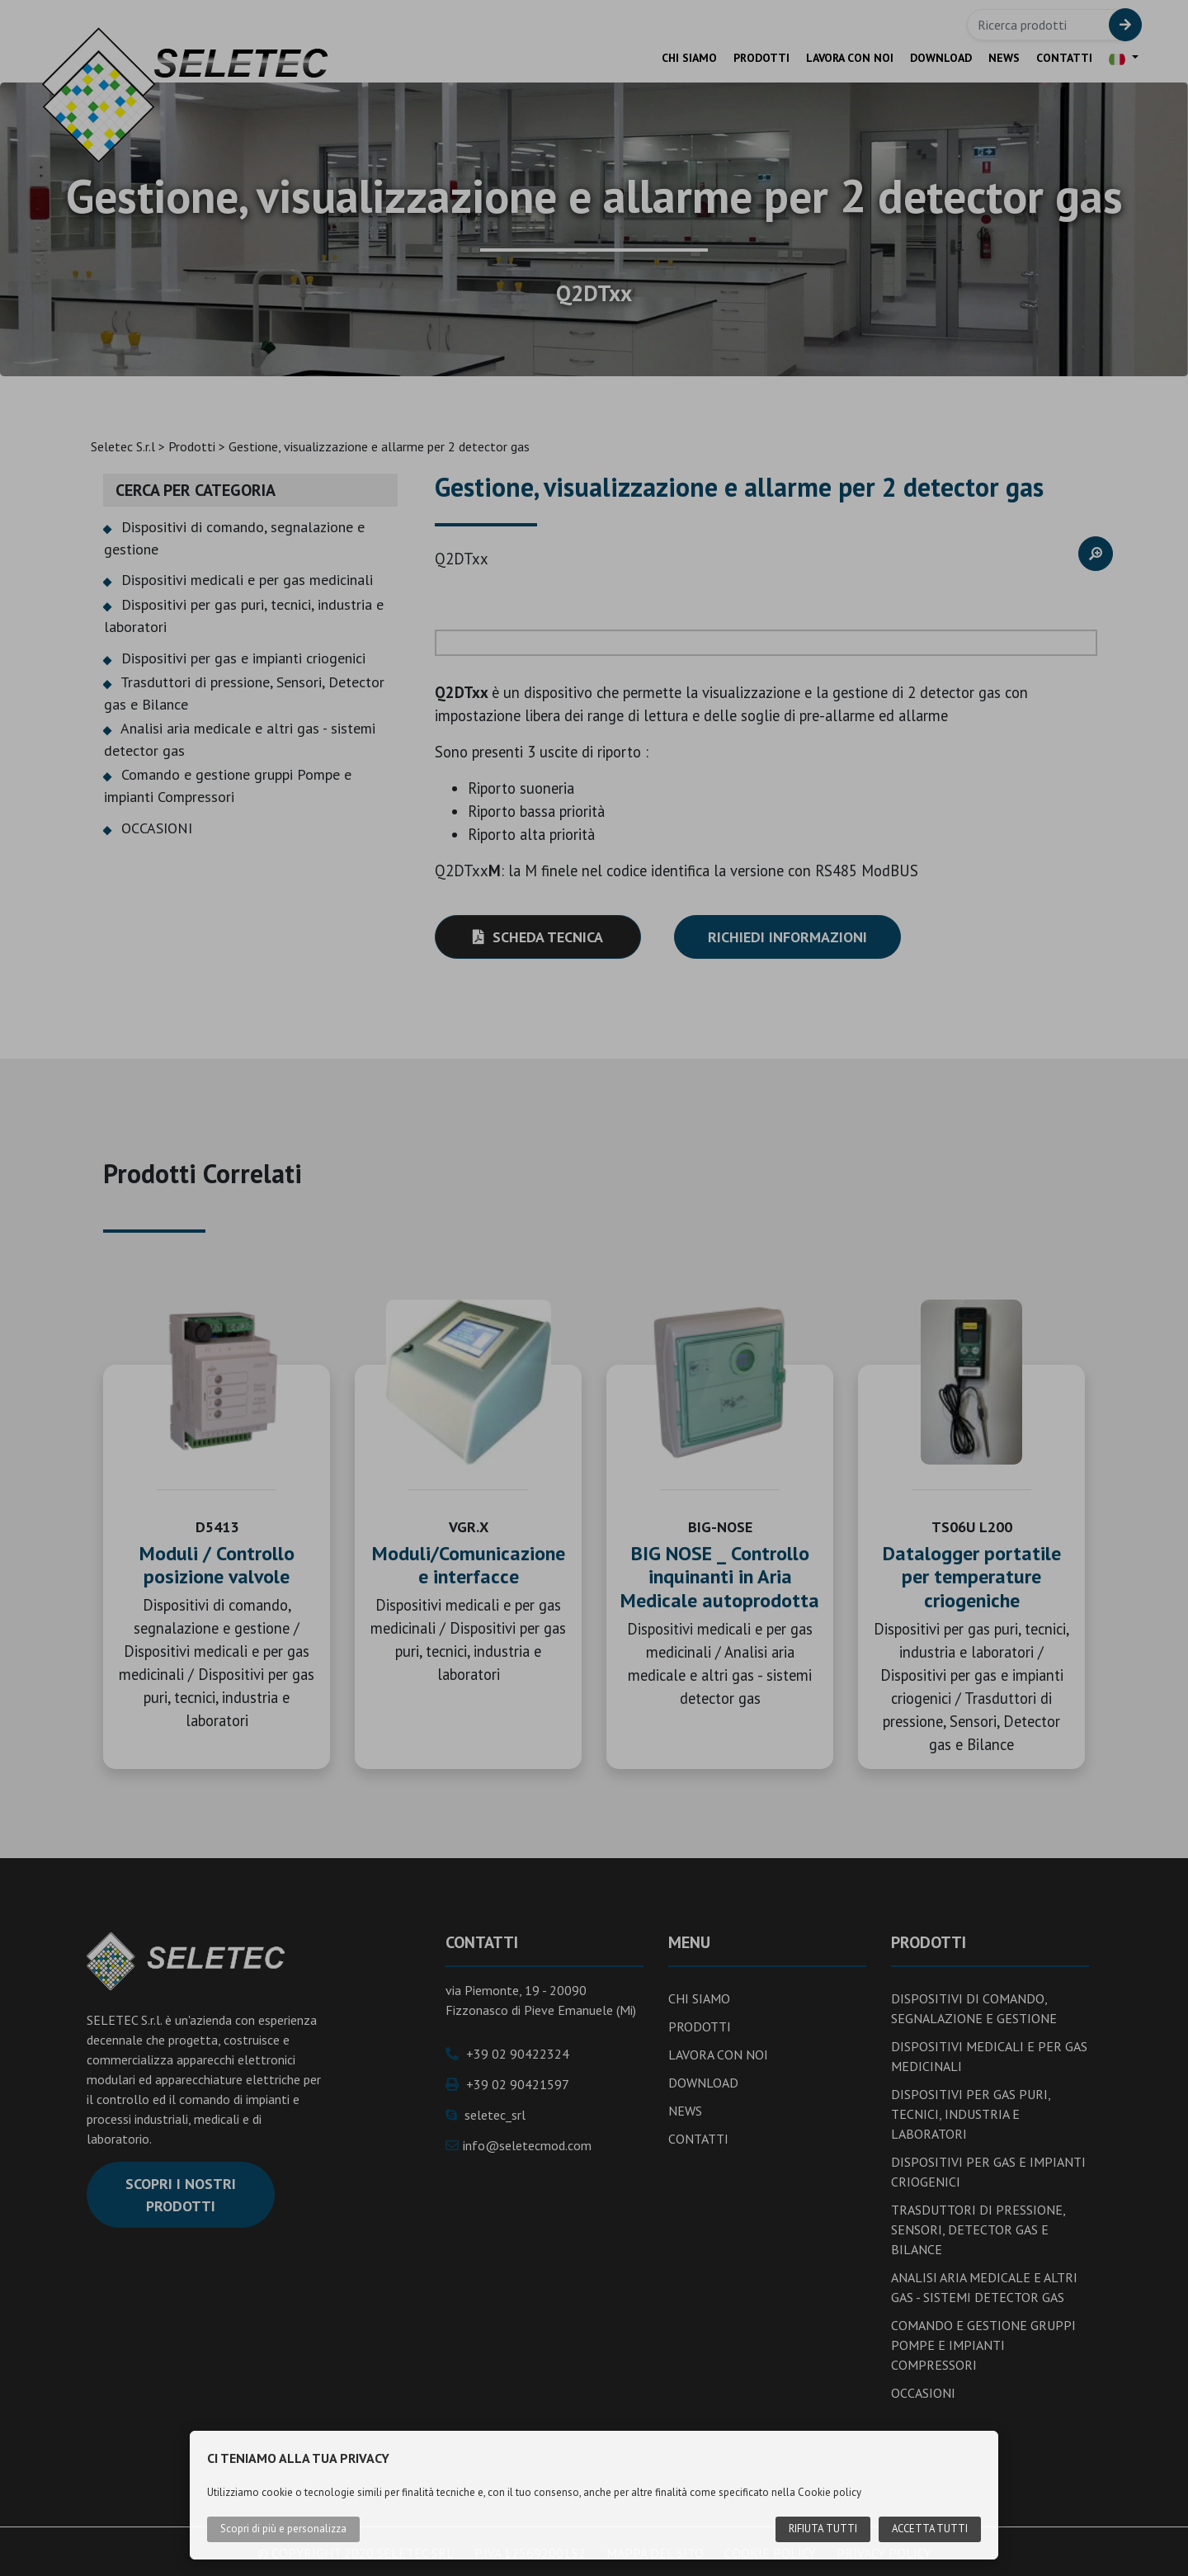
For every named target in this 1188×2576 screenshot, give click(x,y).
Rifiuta (819, 2529)
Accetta (928, 2529)
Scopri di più (283, 2529)
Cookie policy (829, 2492)
